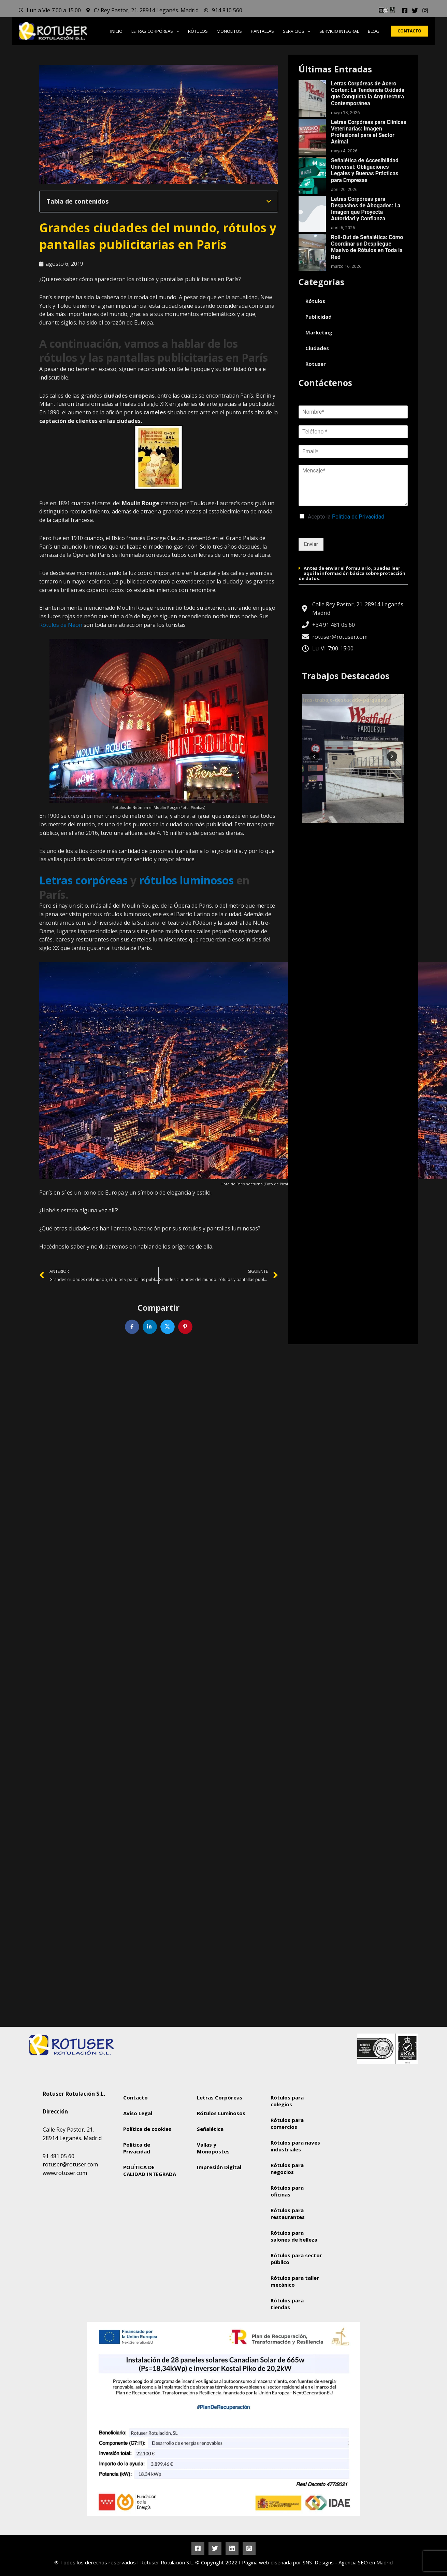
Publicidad (318, 316)
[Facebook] (405, 11)
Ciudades (317, 348)
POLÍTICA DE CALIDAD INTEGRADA (149, 2170)
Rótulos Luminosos (221, 2113)
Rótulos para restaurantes (288, 2213)
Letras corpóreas (83, 880)
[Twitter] (415, 11)
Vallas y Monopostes (213, 2148)
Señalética (210, 2128)
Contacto (135, 2097)
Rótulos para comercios (287, 2123)
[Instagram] (425, 11)
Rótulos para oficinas (287, 2191)
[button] (176, 31)
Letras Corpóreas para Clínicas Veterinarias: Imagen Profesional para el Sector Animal (368, 132)
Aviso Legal (137, 2113)
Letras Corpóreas (219, 2097)
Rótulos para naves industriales (295, 2146)
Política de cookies (147, 2128)
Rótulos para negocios (287, 2168)
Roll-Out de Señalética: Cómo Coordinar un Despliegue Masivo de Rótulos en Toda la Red (367, 247)
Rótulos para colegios (287, 2101)
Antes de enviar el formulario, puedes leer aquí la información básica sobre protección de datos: (352, 573)
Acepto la (346, 516)
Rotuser (315, 363)
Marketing (318, 332)
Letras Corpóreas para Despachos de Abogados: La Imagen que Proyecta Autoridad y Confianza (365, 209)
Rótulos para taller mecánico (295, 2281)
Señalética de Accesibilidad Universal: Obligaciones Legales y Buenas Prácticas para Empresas (365, 170)
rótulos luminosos (186, 880)
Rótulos (315, 301)
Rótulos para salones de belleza (294, 2236)
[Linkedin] (232, 2548)
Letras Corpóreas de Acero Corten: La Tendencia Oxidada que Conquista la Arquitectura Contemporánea (367, 93)
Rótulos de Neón (60, 625)
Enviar (311, 544)
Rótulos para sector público (296, 2258)
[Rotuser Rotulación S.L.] (370, 2139)
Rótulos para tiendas (287, 2304)
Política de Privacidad (358, 516)
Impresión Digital (219, 2167)
